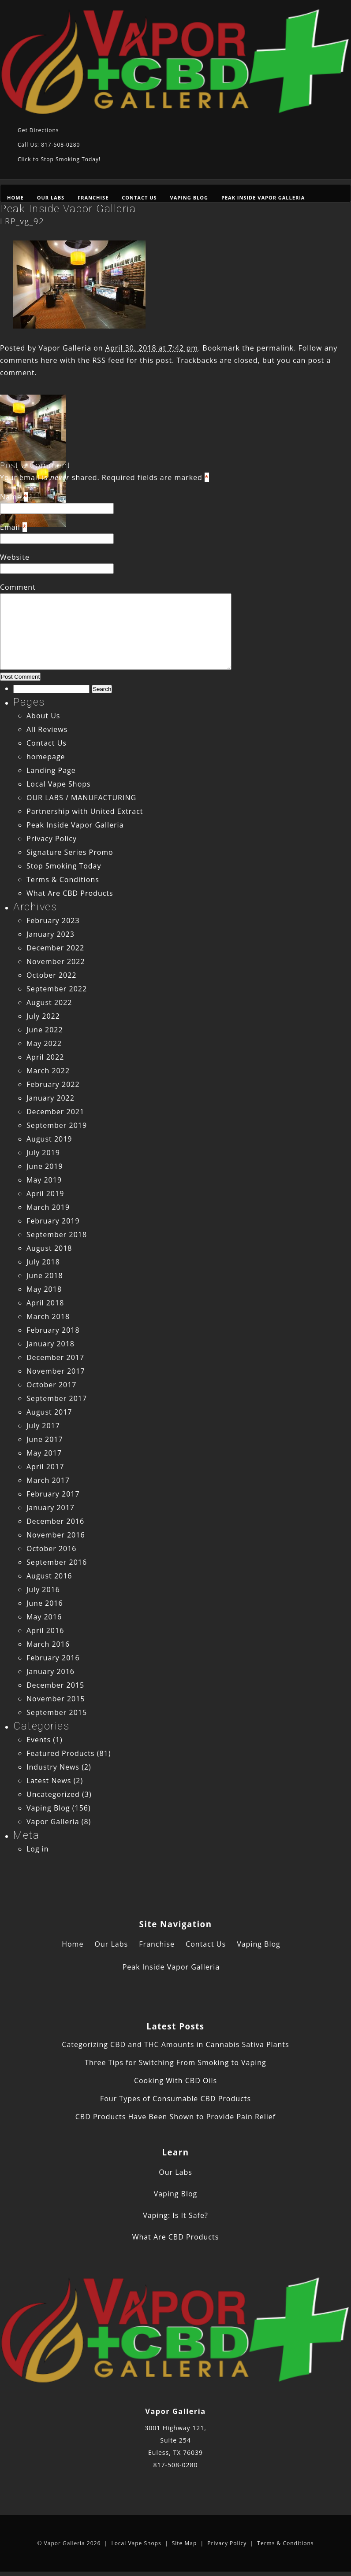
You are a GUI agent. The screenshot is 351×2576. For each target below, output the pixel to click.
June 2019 (44, 1166)
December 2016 (55, 1521)
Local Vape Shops (58, 784)
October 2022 (51, 975)
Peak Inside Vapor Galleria (263, 197)
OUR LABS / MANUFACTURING (81, 797)
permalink (275, 348)
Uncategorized (53, 1794)
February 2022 (53, 1084)
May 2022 (44, 1043)
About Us (43, 716)
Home (15, 197)
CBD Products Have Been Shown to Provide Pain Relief (175, 2116)
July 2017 (43, 1425)
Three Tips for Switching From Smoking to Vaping (175, 2062)
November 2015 (55, 1699)
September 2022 (56, 989)
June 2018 (44, 1275)
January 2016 (50, 1671)
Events (38, 1739)
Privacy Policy (51, 838)
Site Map (184, 2543)
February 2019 (53, 1221)
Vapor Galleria (64, 348)
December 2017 (55, 1357)
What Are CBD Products (69, 893)
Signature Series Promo (69, 852)
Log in (37, 1849)
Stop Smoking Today (63, 866)
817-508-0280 (175, 2465)
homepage (45, 756)
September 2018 (56, 1234)
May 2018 (44, 1289)
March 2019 (48, 1207)
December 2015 (55, 1685)
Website (15, 557)
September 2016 (56, 1562)
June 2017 (44, 1439)
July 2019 (43, 1152)
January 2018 (50, 1344)
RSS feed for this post (132, 360)
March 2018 (48, 1316)
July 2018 (43, 1262)
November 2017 (55, 1371)
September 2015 (56, 1712)
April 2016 (45, 1630)
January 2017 (50, 1507)
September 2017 (56, 1398)
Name (11, 497)
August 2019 (49, 1139)
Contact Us (139, 197)
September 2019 (56, 1125)
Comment (18, 587)
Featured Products (60, 1753)
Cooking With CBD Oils (175, 2080)
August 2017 (49, 1412)
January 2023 (50, 934)
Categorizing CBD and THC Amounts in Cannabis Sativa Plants (175, 2044)
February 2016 (53, 1658)
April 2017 (45, 1466)
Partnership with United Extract (84, 811)
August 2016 (49, 1576)
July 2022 (43, 1016)
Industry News (52, 1767)
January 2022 (50, 1098)
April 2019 (45, 1193)
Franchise (93, 197)
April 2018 (45, 1303)
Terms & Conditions (62, 879)
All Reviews (46, 729)
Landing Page (51, 770)
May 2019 (44, 1180)
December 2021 (55, 1111)
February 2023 (53, 920)
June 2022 (44, 1030)
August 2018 (49, 1248)
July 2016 (43, 1589)
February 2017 (53, 1494)
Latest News (48, 1780)
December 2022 (55, 948)
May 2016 (44, 1617)
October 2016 (51, 1548)
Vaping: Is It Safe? (175, 2215)
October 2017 (51, 1385)
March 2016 (48, 1644)
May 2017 (44, 1453)
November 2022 (55, 961)
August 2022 (49, 1002)
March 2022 (48, 1070)
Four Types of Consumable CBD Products (175, 2098)
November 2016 (55, 1535)
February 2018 (53, 1330)
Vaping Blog (189, 197)
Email (10, 527)
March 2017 (48, 1480)
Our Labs (50, 197)
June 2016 (44, 1603)
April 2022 (45, 1057)
